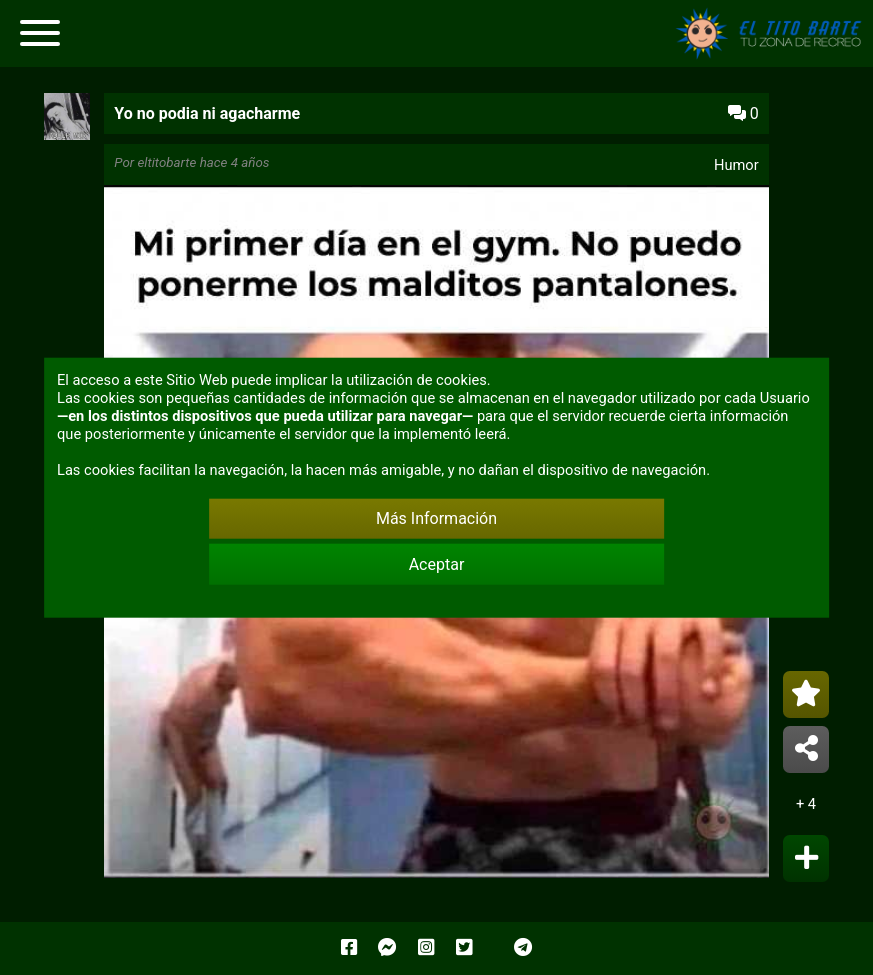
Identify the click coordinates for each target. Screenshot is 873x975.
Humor (736, 165)
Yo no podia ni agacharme (207, 113)
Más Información (436, 518)
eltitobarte (166, 162)
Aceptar (437, 564)
